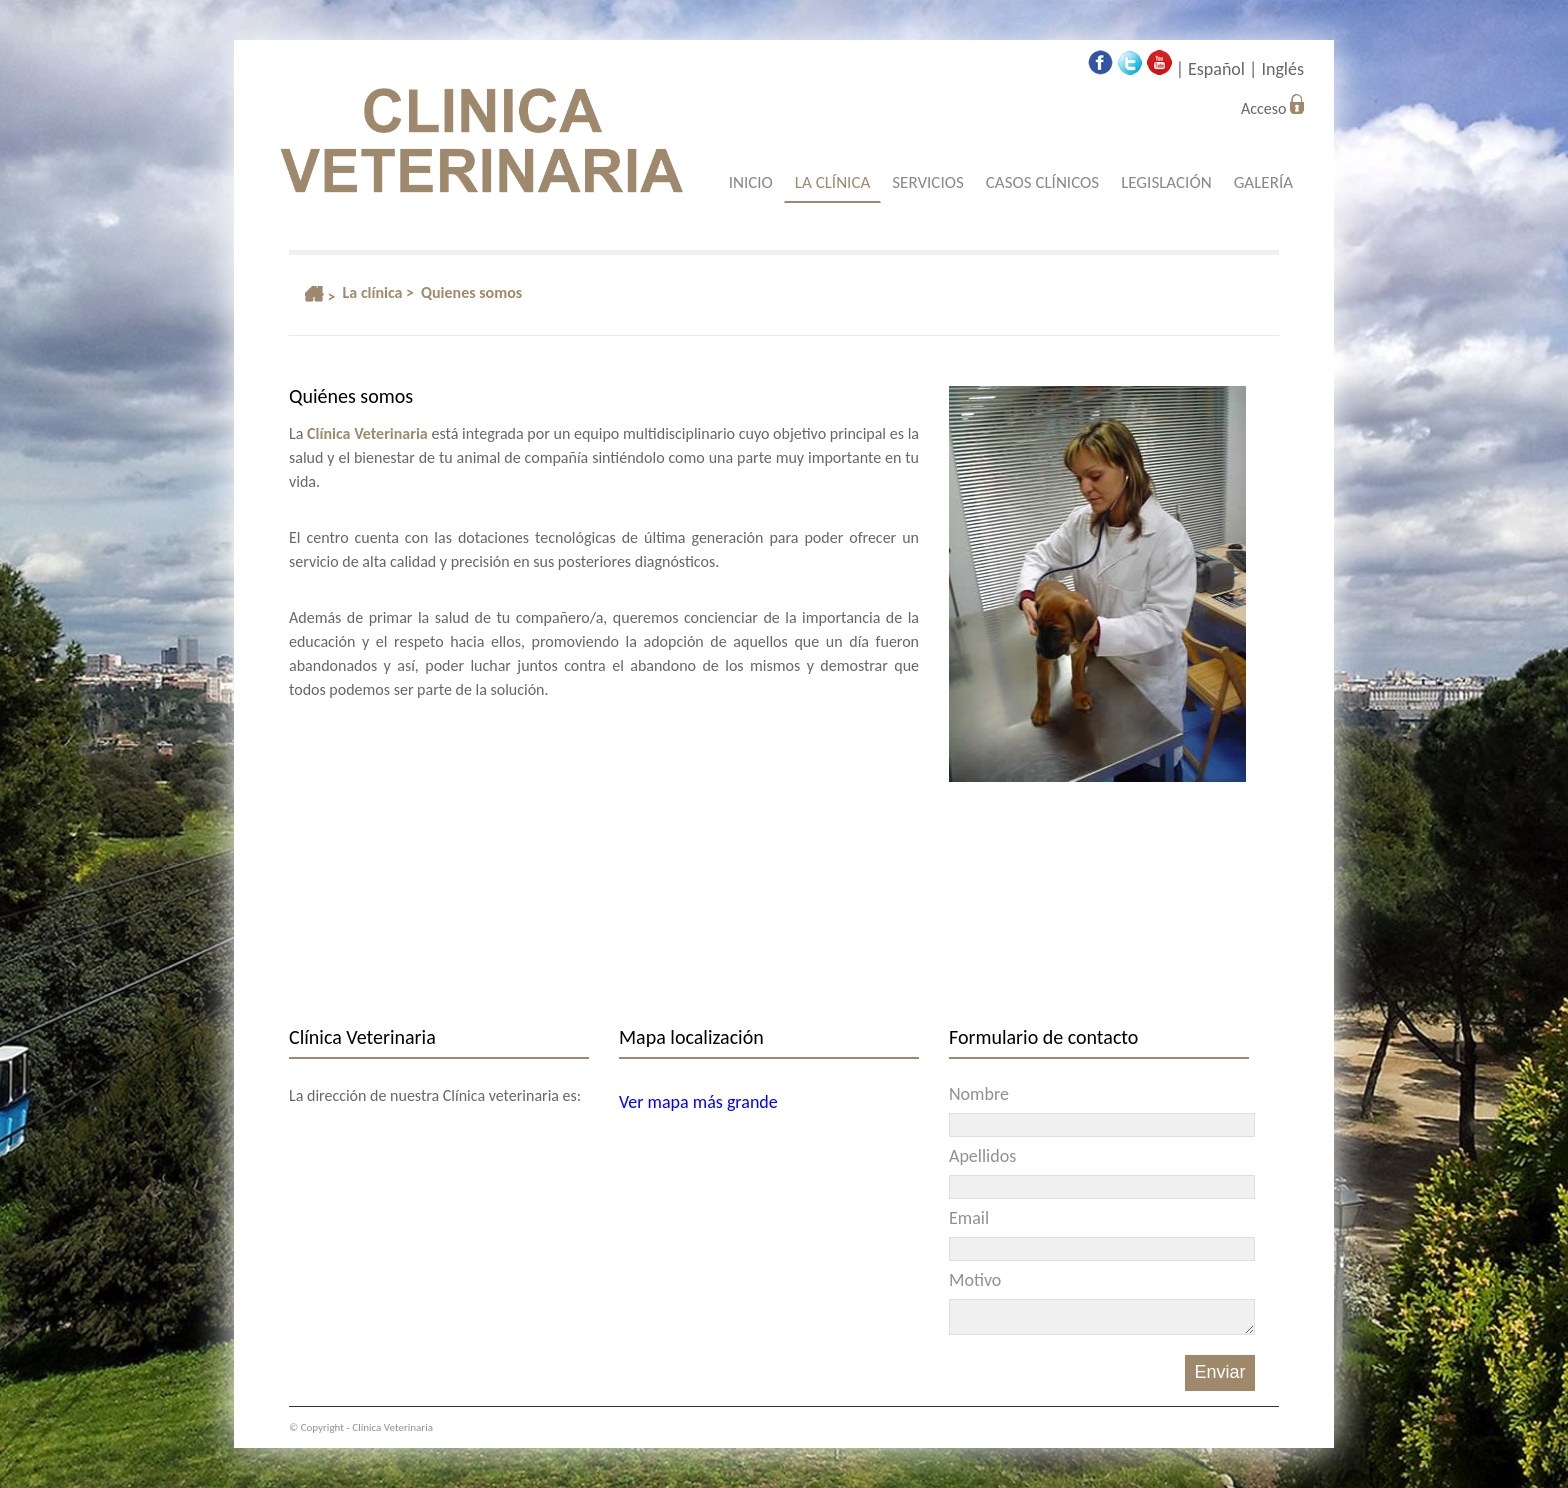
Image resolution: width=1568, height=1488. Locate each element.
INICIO (751, 182)
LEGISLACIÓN (1166, 182)
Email (969, 1218)
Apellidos (982, 1156)
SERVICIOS (927, 182)
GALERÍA (1263, 182)
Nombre (979, 1094)
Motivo (975, 1280)
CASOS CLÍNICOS (1042, 182)
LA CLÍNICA (832, 182)
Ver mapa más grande (698, 1102)
